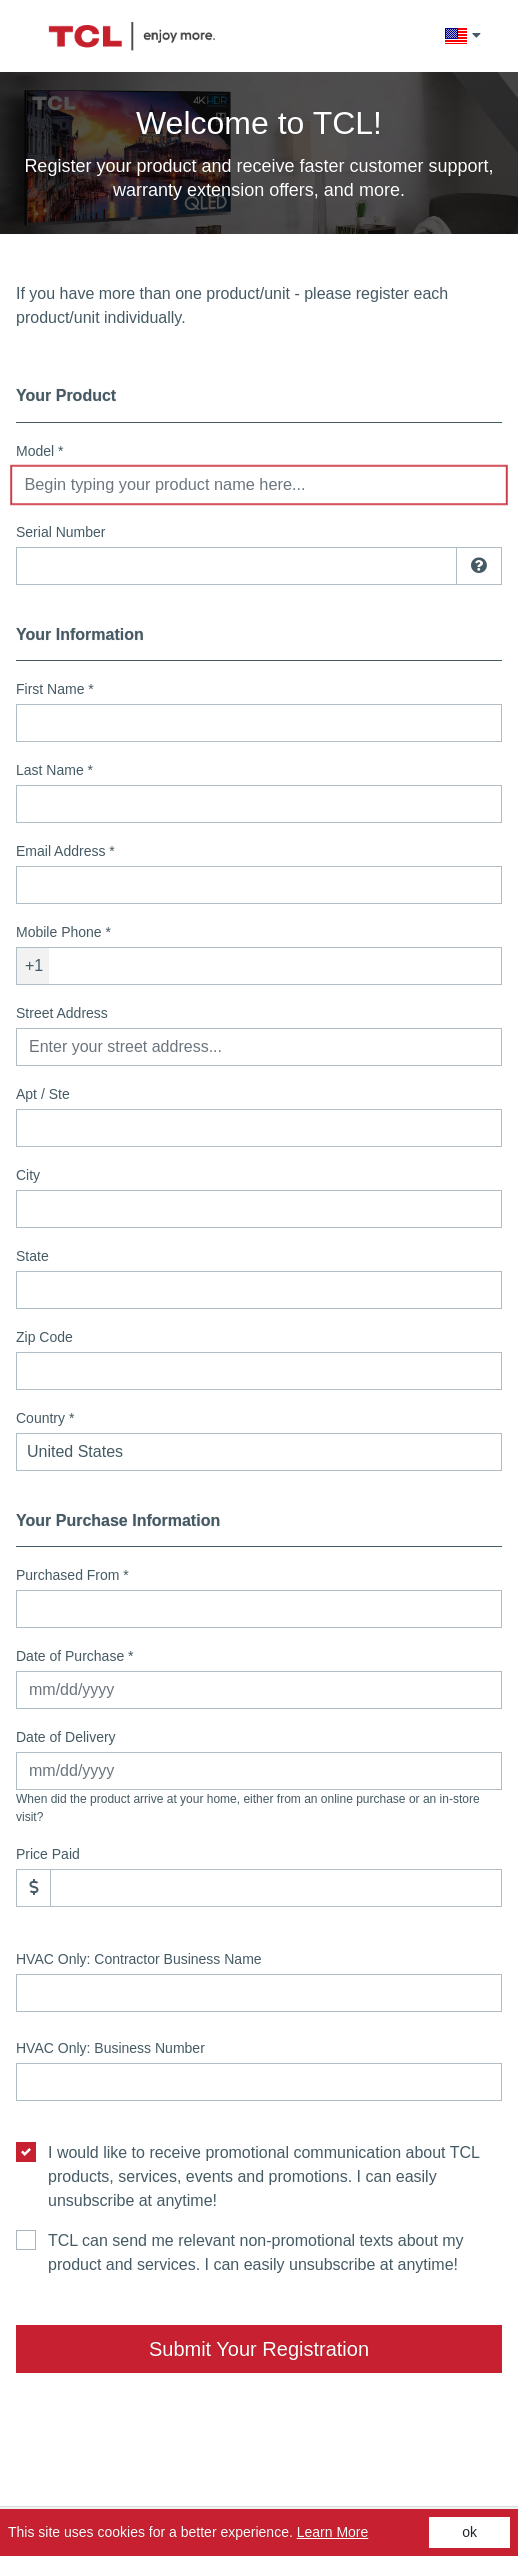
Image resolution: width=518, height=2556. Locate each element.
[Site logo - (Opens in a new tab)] (132, 36)
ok (469, 2532)
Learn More (333, 2532)
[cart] (496, 36)
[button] (462, 36)
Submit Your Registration (259, 2349)
